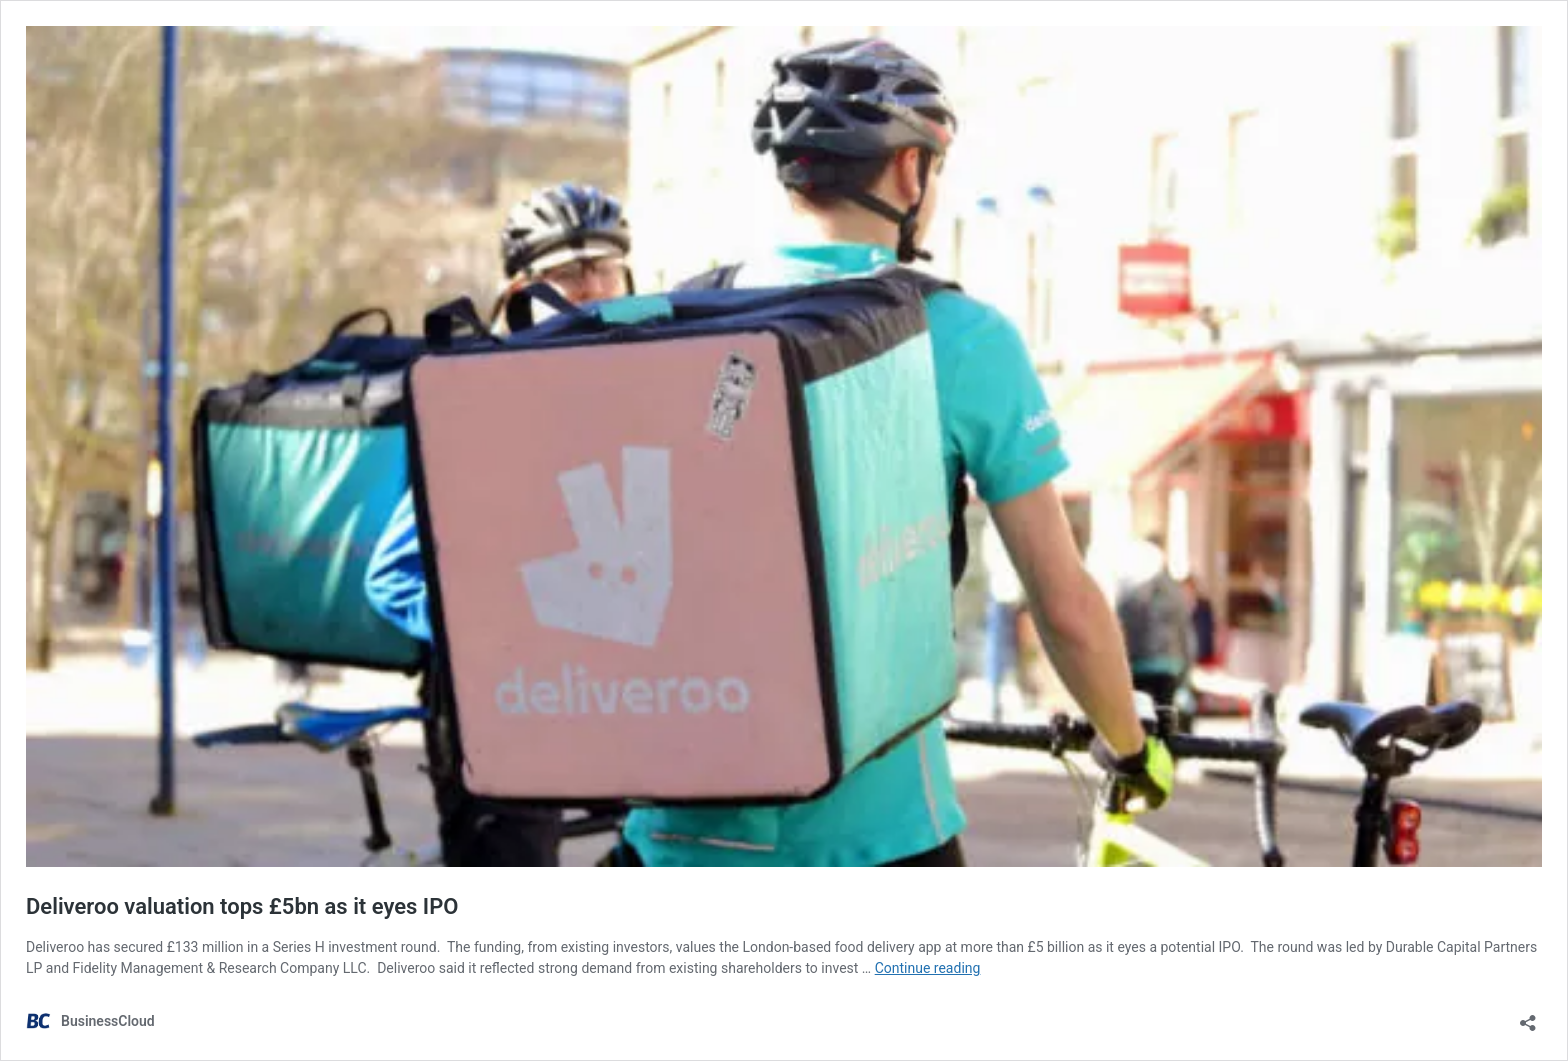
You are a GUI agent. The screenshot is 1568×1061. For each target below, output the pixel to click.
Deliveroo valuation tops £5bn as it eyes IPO (242, 906)
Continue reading (928, 968)
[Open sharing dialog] (1528, 1016)
